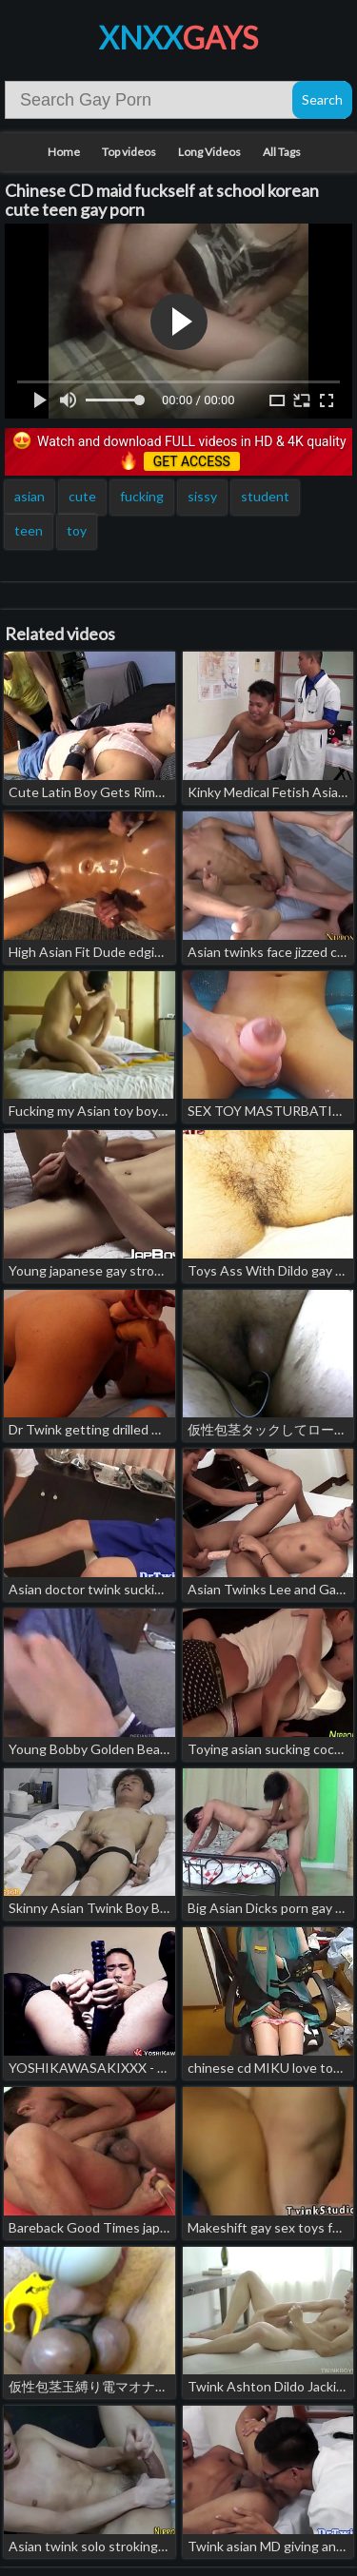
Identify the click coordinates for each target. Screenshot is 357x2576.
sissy (202, 496)
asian (29, 496)
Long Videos (209, 152)
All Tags (282, 152)
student (265, 496)
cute (82, 496)
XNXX (178, 37)
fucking (142, 496)
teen (28, 530)
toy (77, 530)
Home (64, 152)
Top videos (129, 152)
